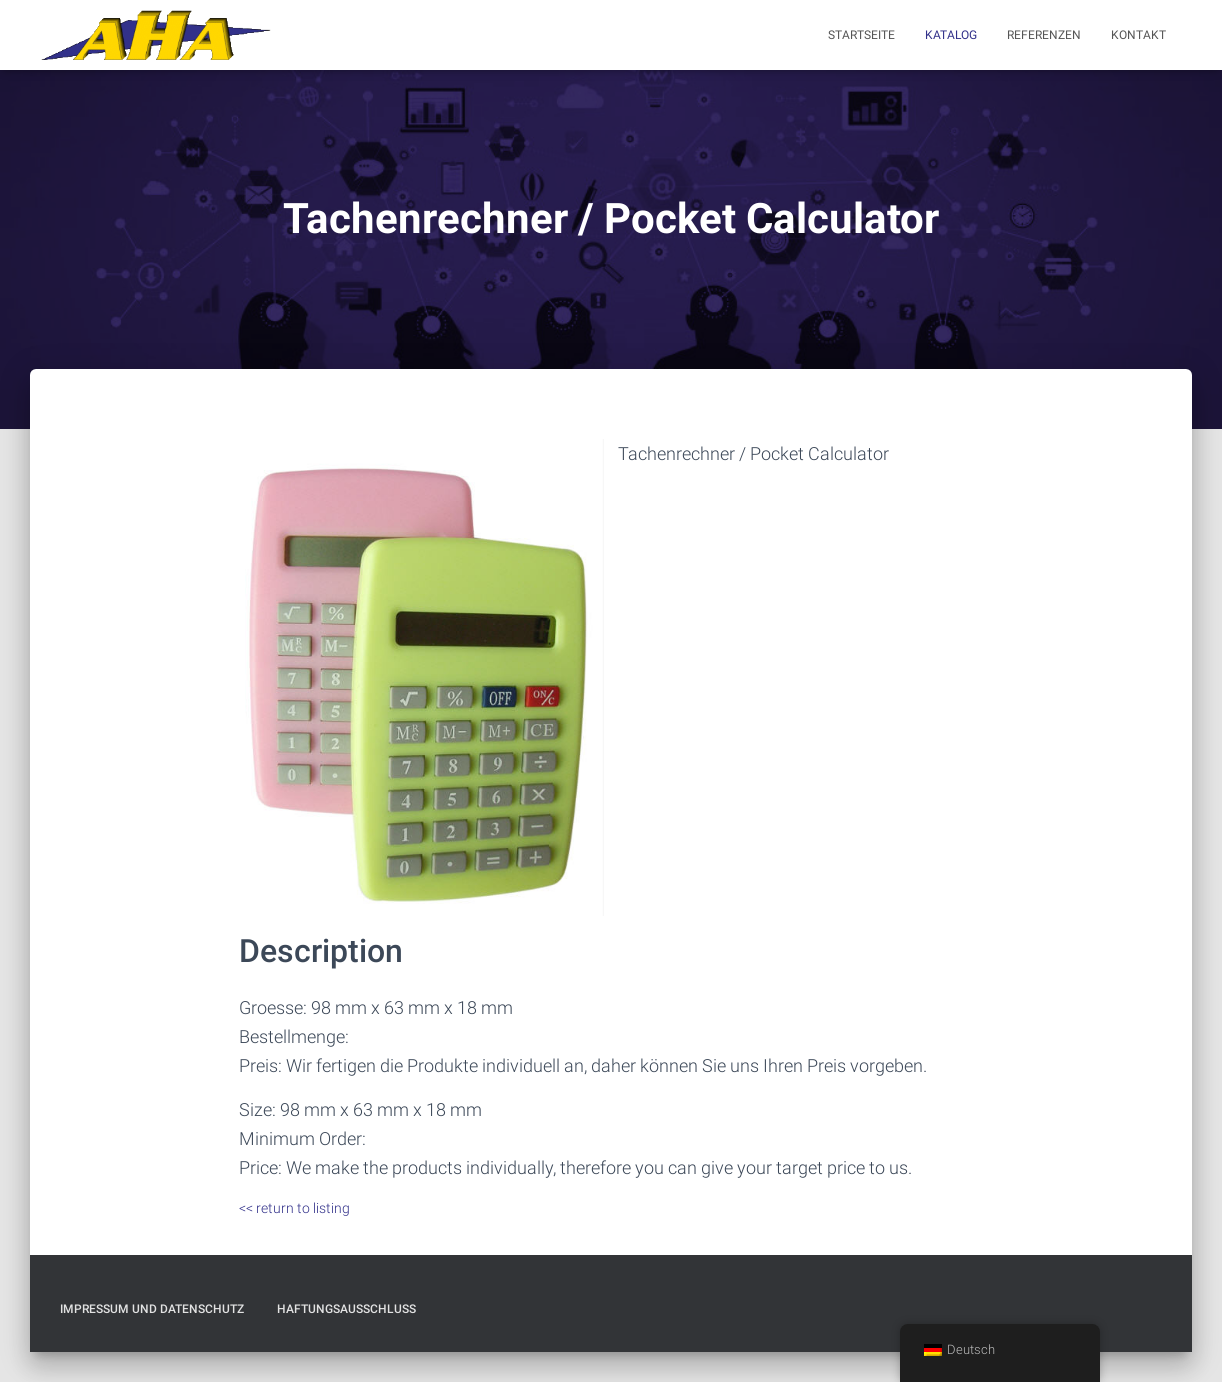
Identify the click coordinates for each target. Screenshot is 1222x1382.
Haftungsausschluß (346, 1309)
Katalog (951, 35)
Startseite (861, 35)
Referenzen (1044, 35)
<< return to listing (294, 1208)
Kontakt (1138, 35)
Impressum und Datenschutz (152, 1309)
